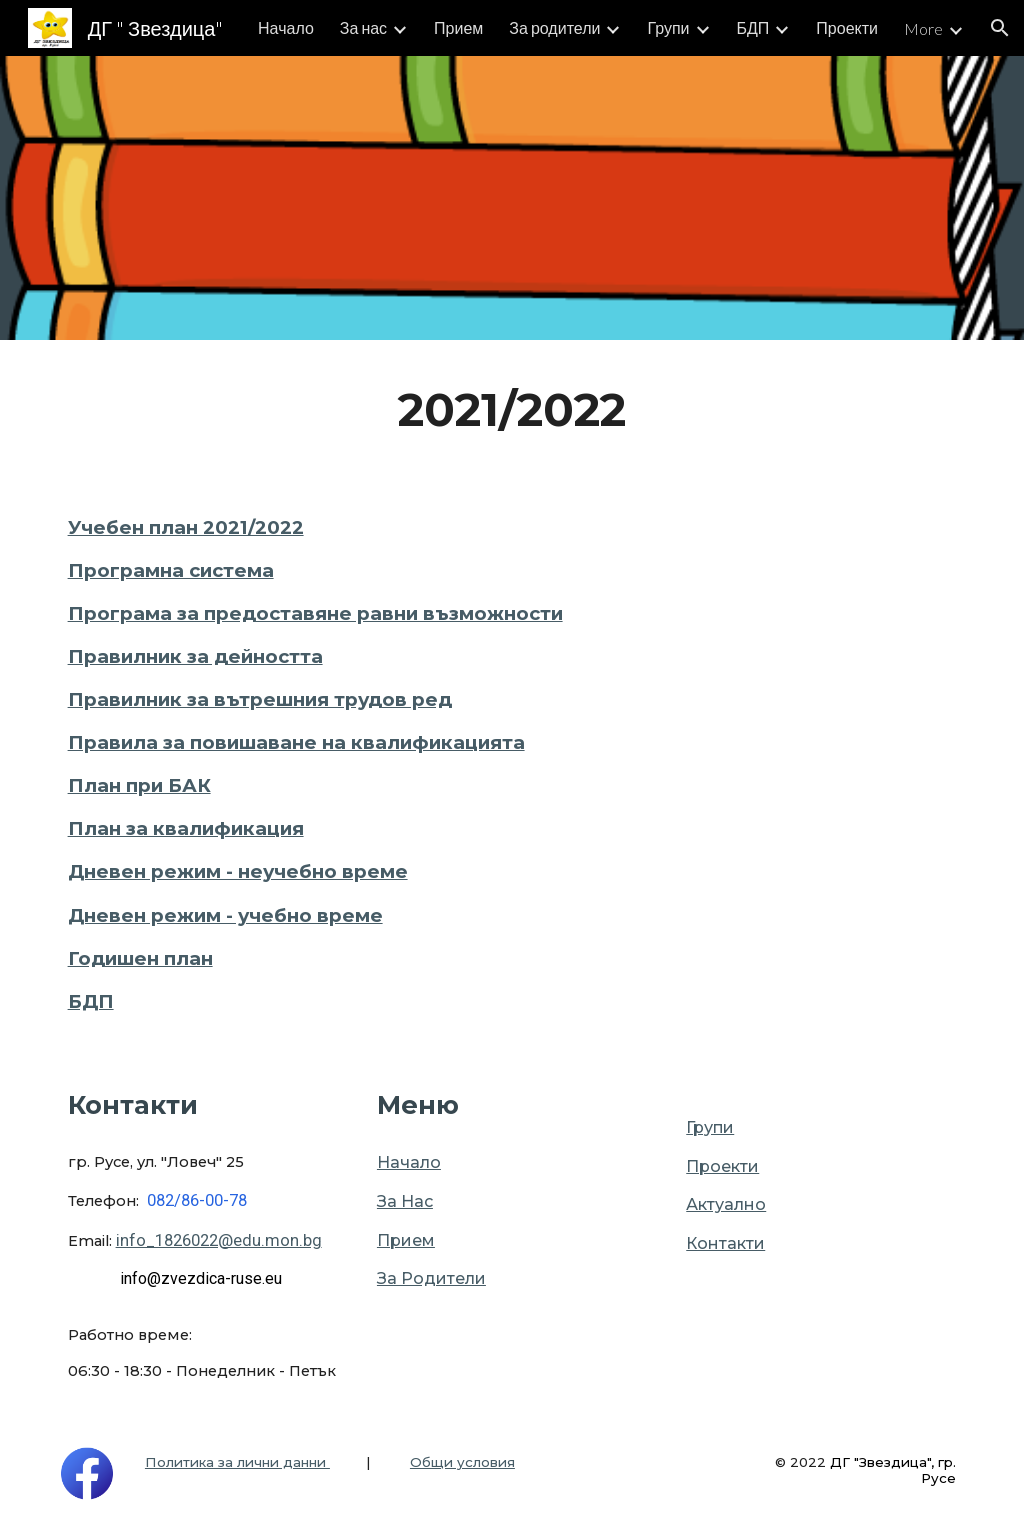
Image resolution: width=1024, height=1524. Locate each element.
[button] (1000, 28)
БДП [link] (753, 27)
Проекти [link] (847, 27)
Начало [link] (286, 27)
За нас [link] (363, 27)
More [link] (923, 28)
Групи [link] (668, 27)
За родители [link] (554, 27)
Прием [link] (458, 27)
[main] (512, 410)
